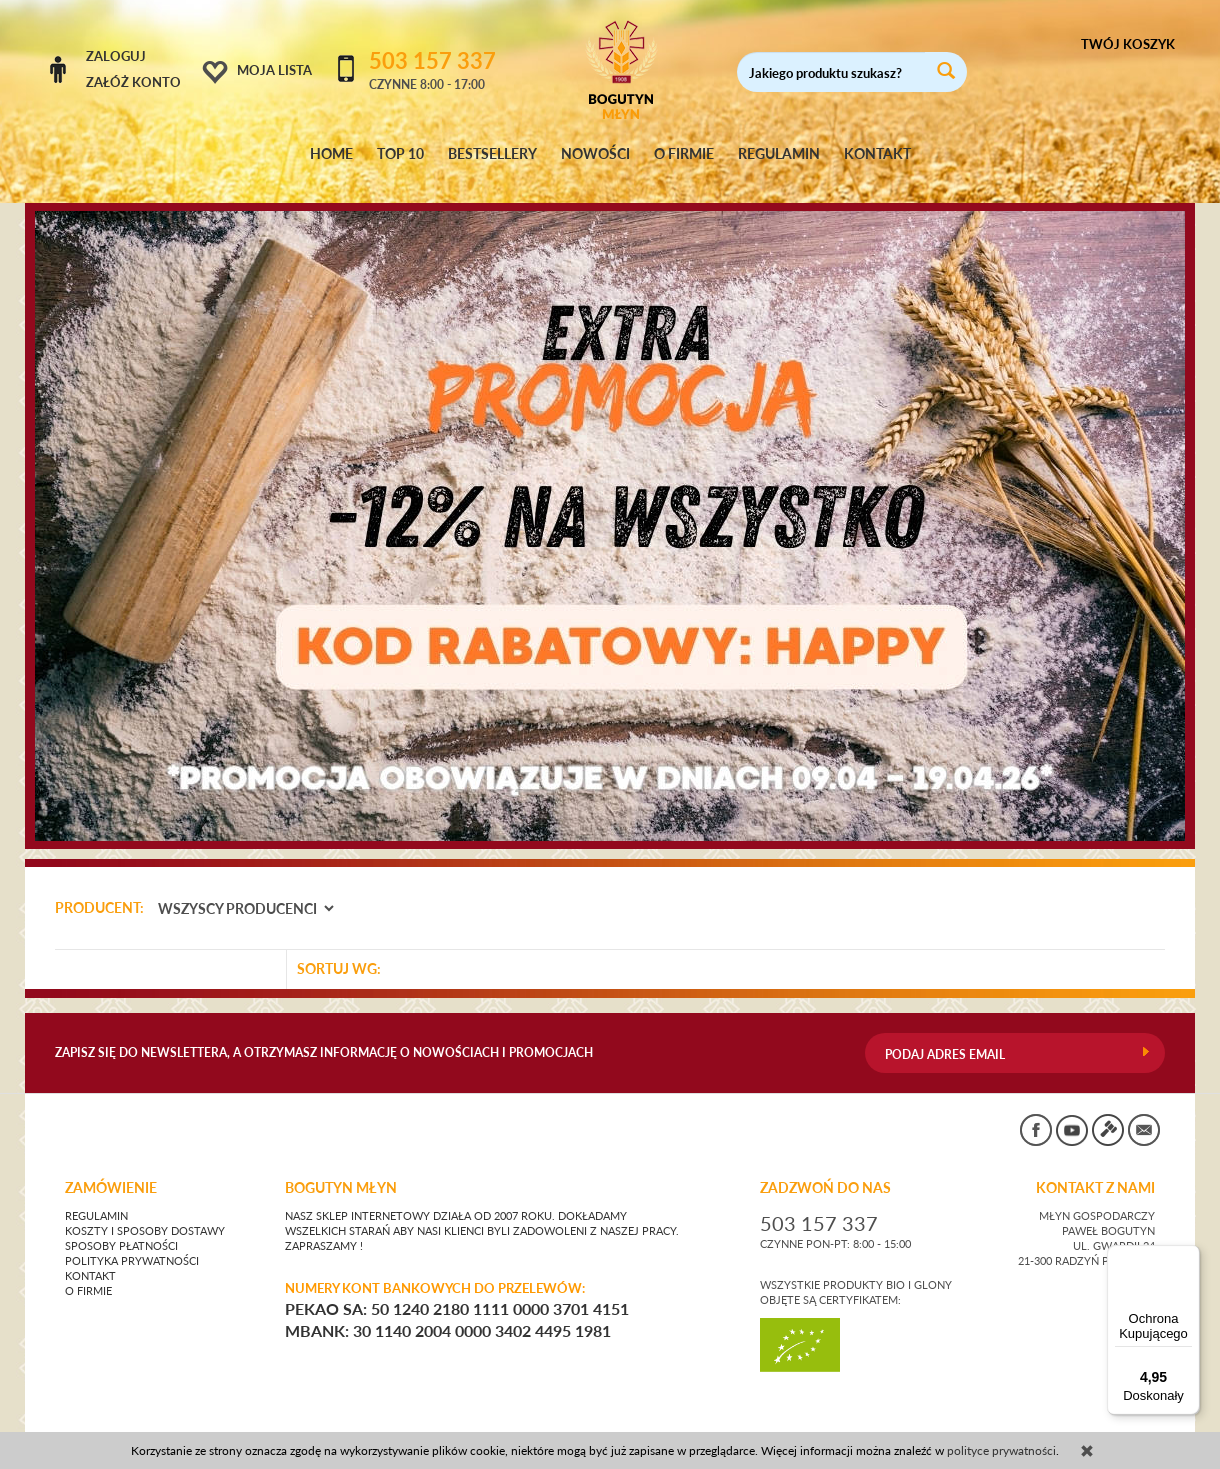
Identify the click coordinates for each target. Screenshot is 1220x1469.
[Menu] (1188, 1257)
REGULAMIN (779, 154)
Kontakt (90, 1257)
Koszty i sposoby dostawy (145, 1212)
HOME (331, 154)
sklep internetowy (1099, 1423)
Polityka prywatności (132, 1242)
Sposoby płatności (121, 1227)
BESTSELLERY (492, 154)
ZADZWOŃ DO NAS (825, 1169)
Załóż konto (133, 82)
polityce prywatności (1001, 1450)
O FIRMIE (684, 154)
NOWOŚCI (595, 154)
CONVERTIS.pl (975, 1423)
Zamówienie (111, 1169)
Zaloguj (116, 56)
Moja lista (274, 70)
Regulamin (96, 1197)
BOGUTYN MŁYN (341, 1169)
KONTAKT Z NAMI (1095, 1169)
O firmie (88, 1272)
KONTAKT (877, 154)
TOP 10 (400, 154)
